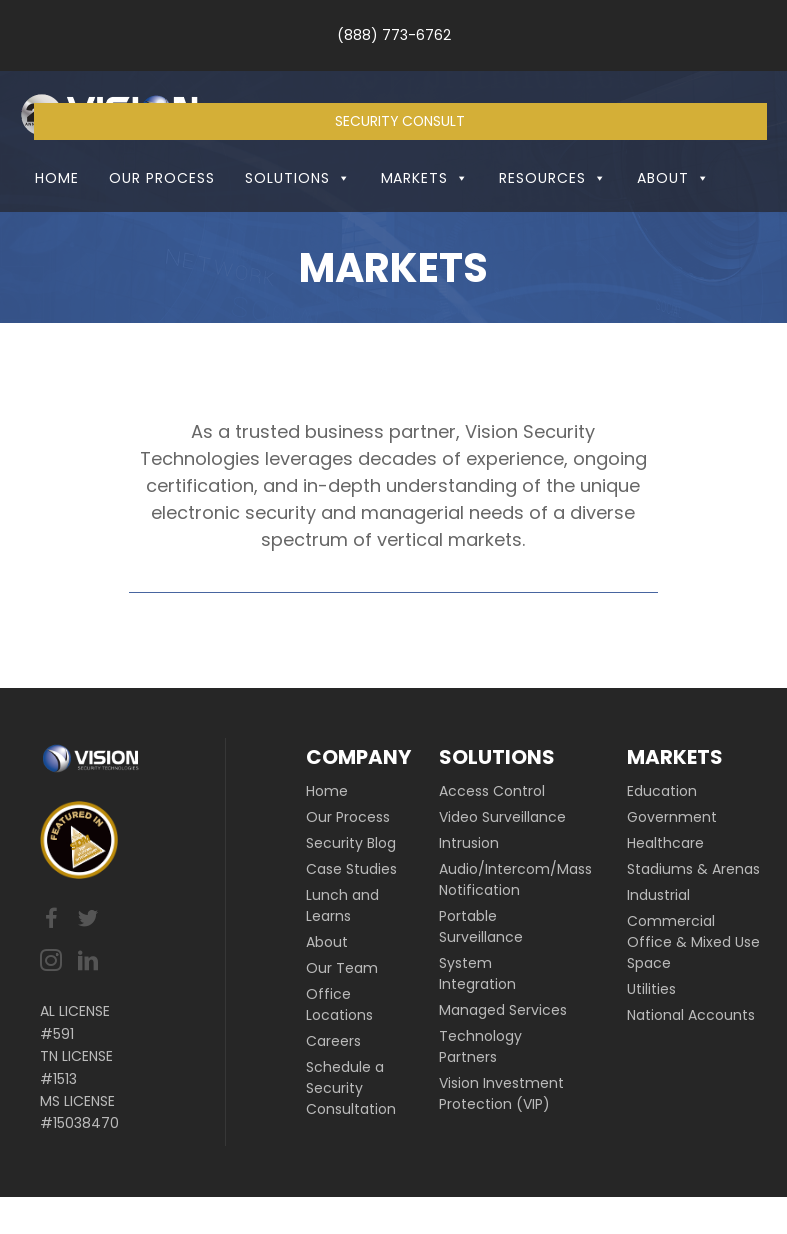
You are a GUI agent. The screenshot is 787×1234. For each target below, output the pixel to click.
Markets (425, 215)
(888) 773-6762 (394, 35)
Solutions (298, 215)
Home (57, 215)
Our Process (162, 215)
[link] (360, 828)
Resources (553, 215)
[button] (340, 215)
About (673, 215)
